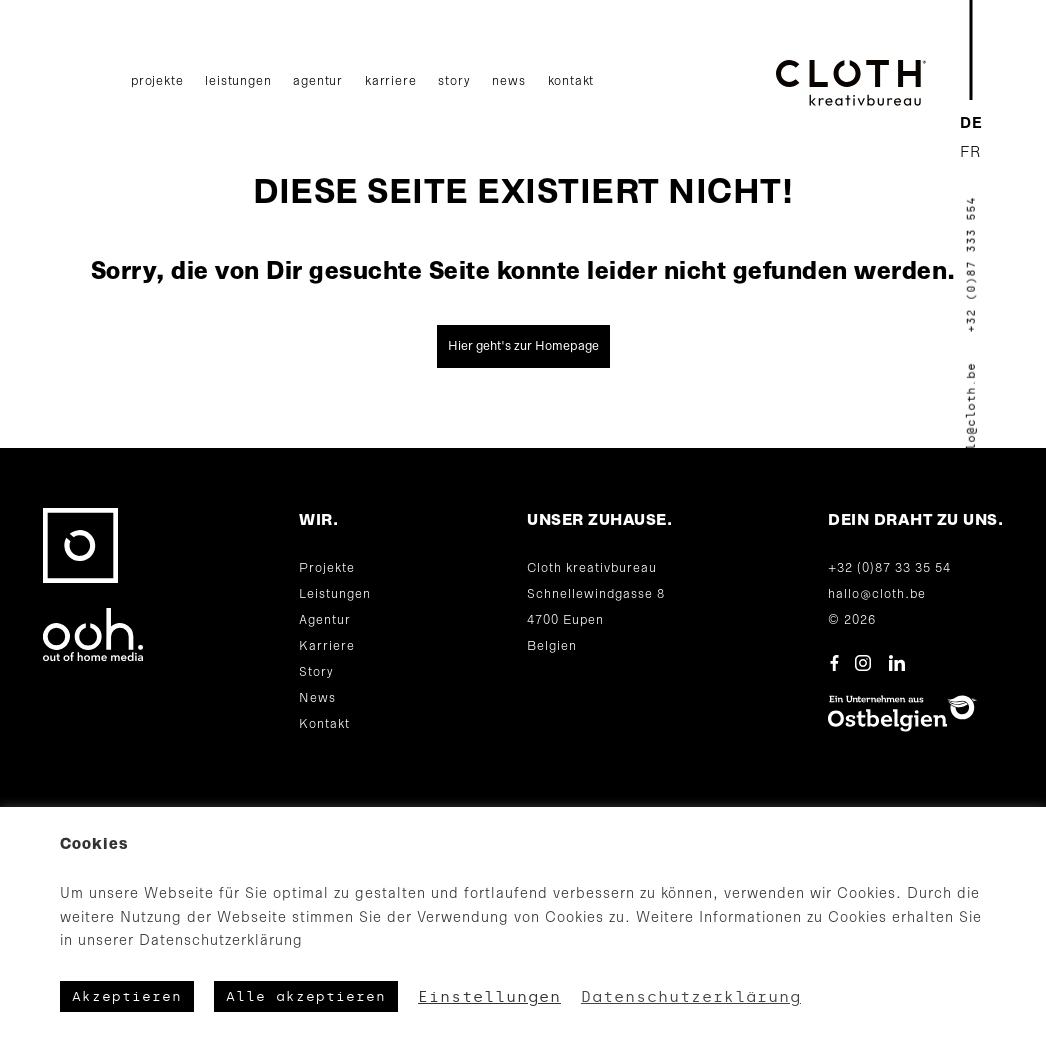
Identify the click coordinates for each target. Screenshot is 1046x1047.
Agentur (318, 81)
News (508, 81)
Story (454, 81)
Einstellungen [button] (489, 997)
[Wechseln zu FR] (971, 153)
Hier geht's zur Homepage (523, 346)
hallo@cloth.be (877, 594)
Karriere (390, 81)
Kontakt (571, 81)
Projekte (157, 81)
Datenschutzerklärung (691, 997)
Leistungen (238, 81)
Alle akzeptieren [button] (306, 996)
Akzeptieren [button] (127, 996)
